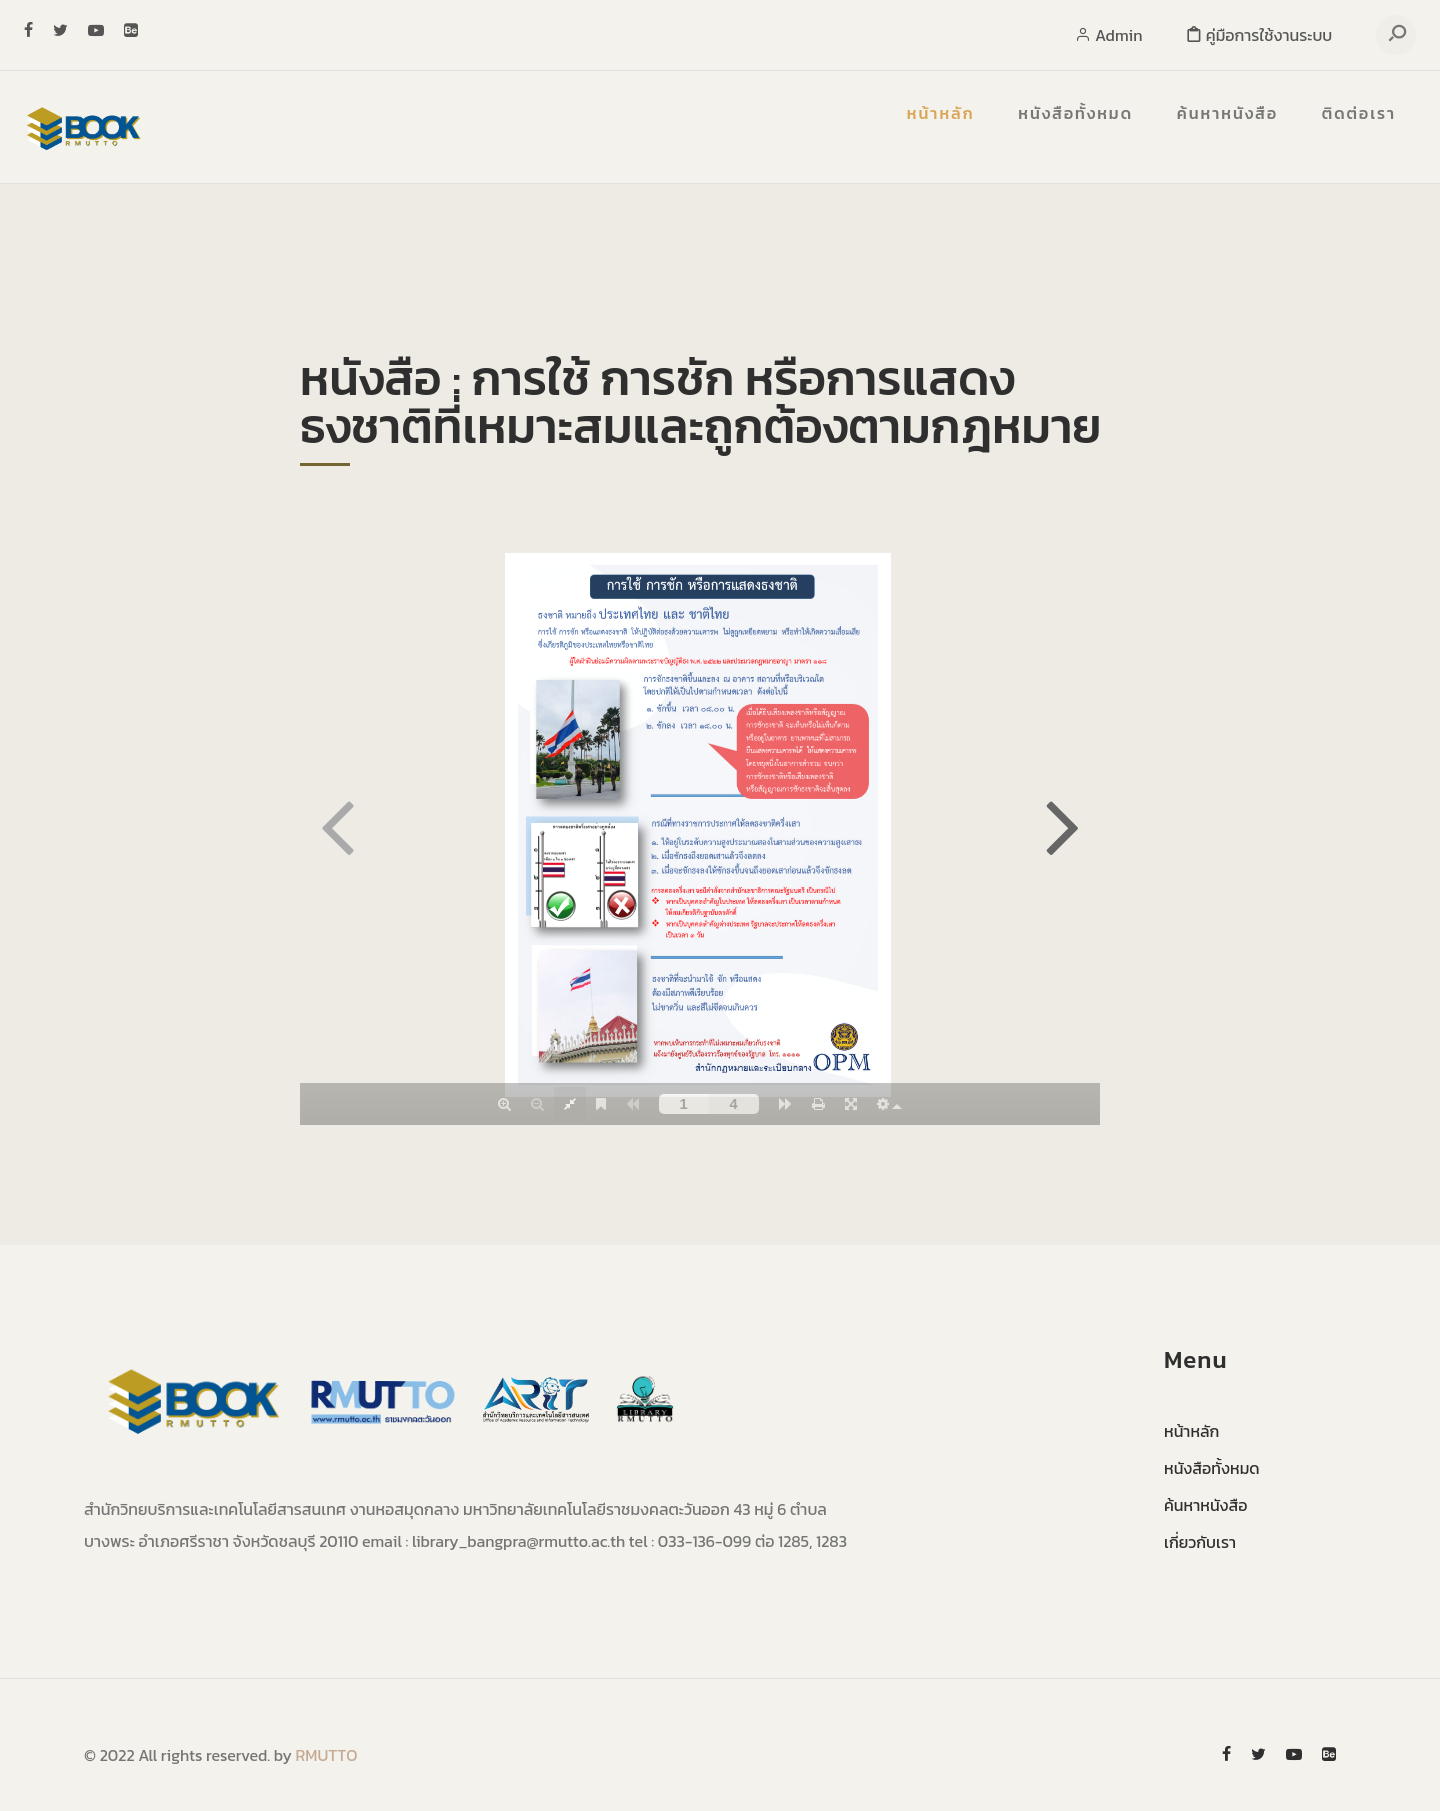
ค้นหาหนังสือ (1227, 113)
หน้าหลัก (941, 113)
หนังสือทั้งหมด (1075, 113)
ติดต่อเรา (1359, 113)
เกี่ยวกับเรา (1200, 1542)
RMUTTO (327, 1755)
